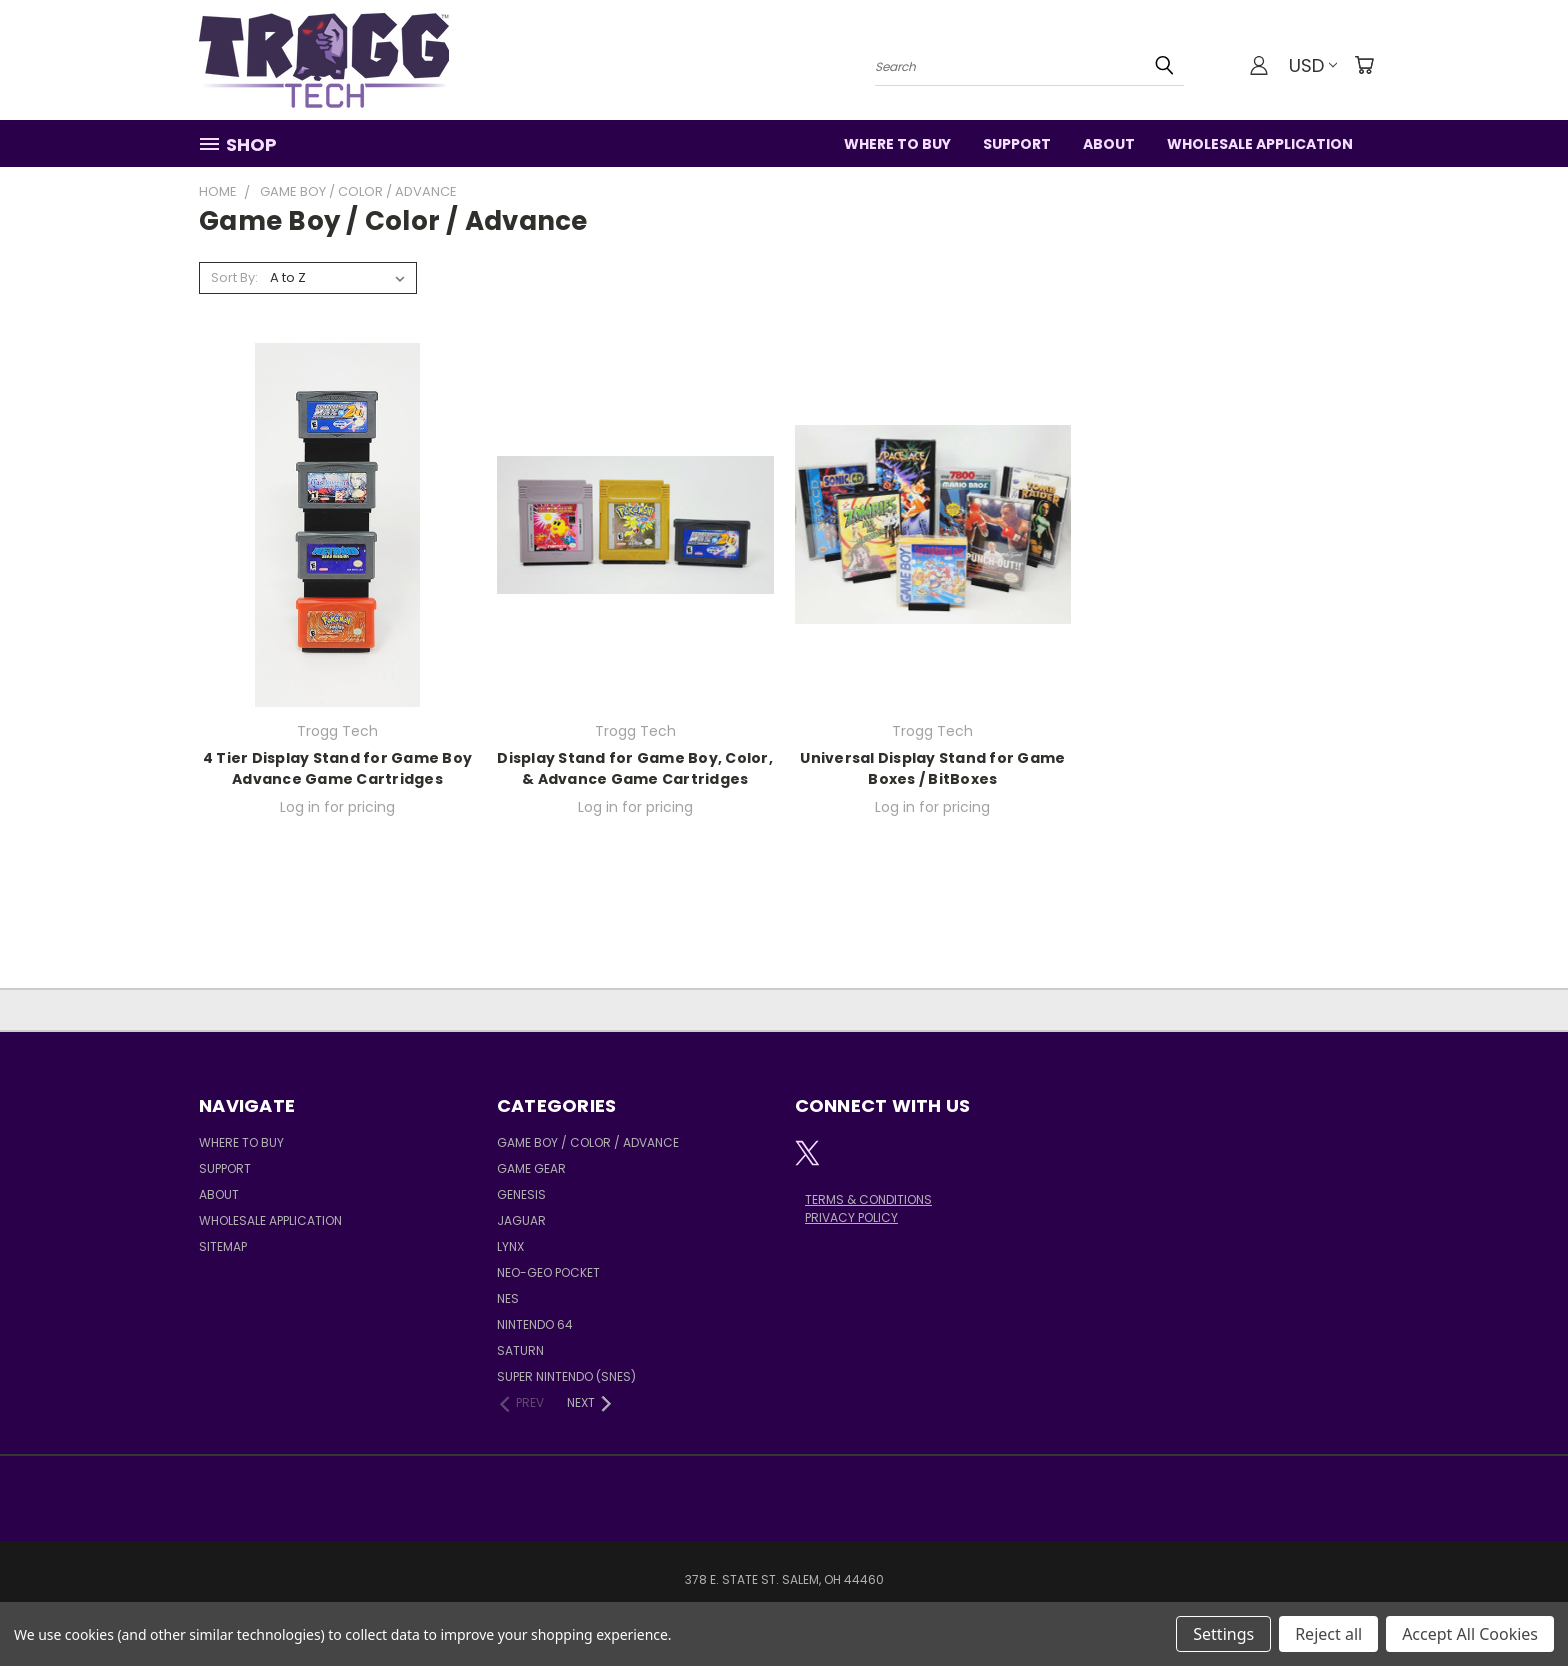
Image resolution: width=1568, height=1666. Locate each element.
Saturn (520, 1350)
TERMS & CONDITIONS (868, 1199)
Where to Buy (897, 144)
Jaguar (521, 1220)
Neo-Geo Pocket (548, 1272)
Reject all (1328, 1634)
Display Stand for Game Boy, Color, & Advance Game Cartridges (635, 768)
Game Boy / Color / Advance (588, 1142)
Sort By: (234, 277)
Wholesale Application (1260, 144)
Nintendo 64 (535, 1324)
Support (1017, 144)
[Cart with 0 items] (1364, 65)
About (1109, 144)
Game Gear (531, 1168)
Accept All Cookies (1470, 1634)
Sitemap (223, 1246)
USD (1313, 65)
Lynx (510, 1246)
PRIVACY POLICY (851, 1217)
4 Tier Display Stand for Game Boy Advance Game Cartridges (337, 768)
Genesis (521, 1194)
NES (508, 1298)
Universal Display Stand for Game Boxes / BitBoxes (932, 768)
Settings (1223, 1634)
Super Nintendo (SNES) (566, 1376)
